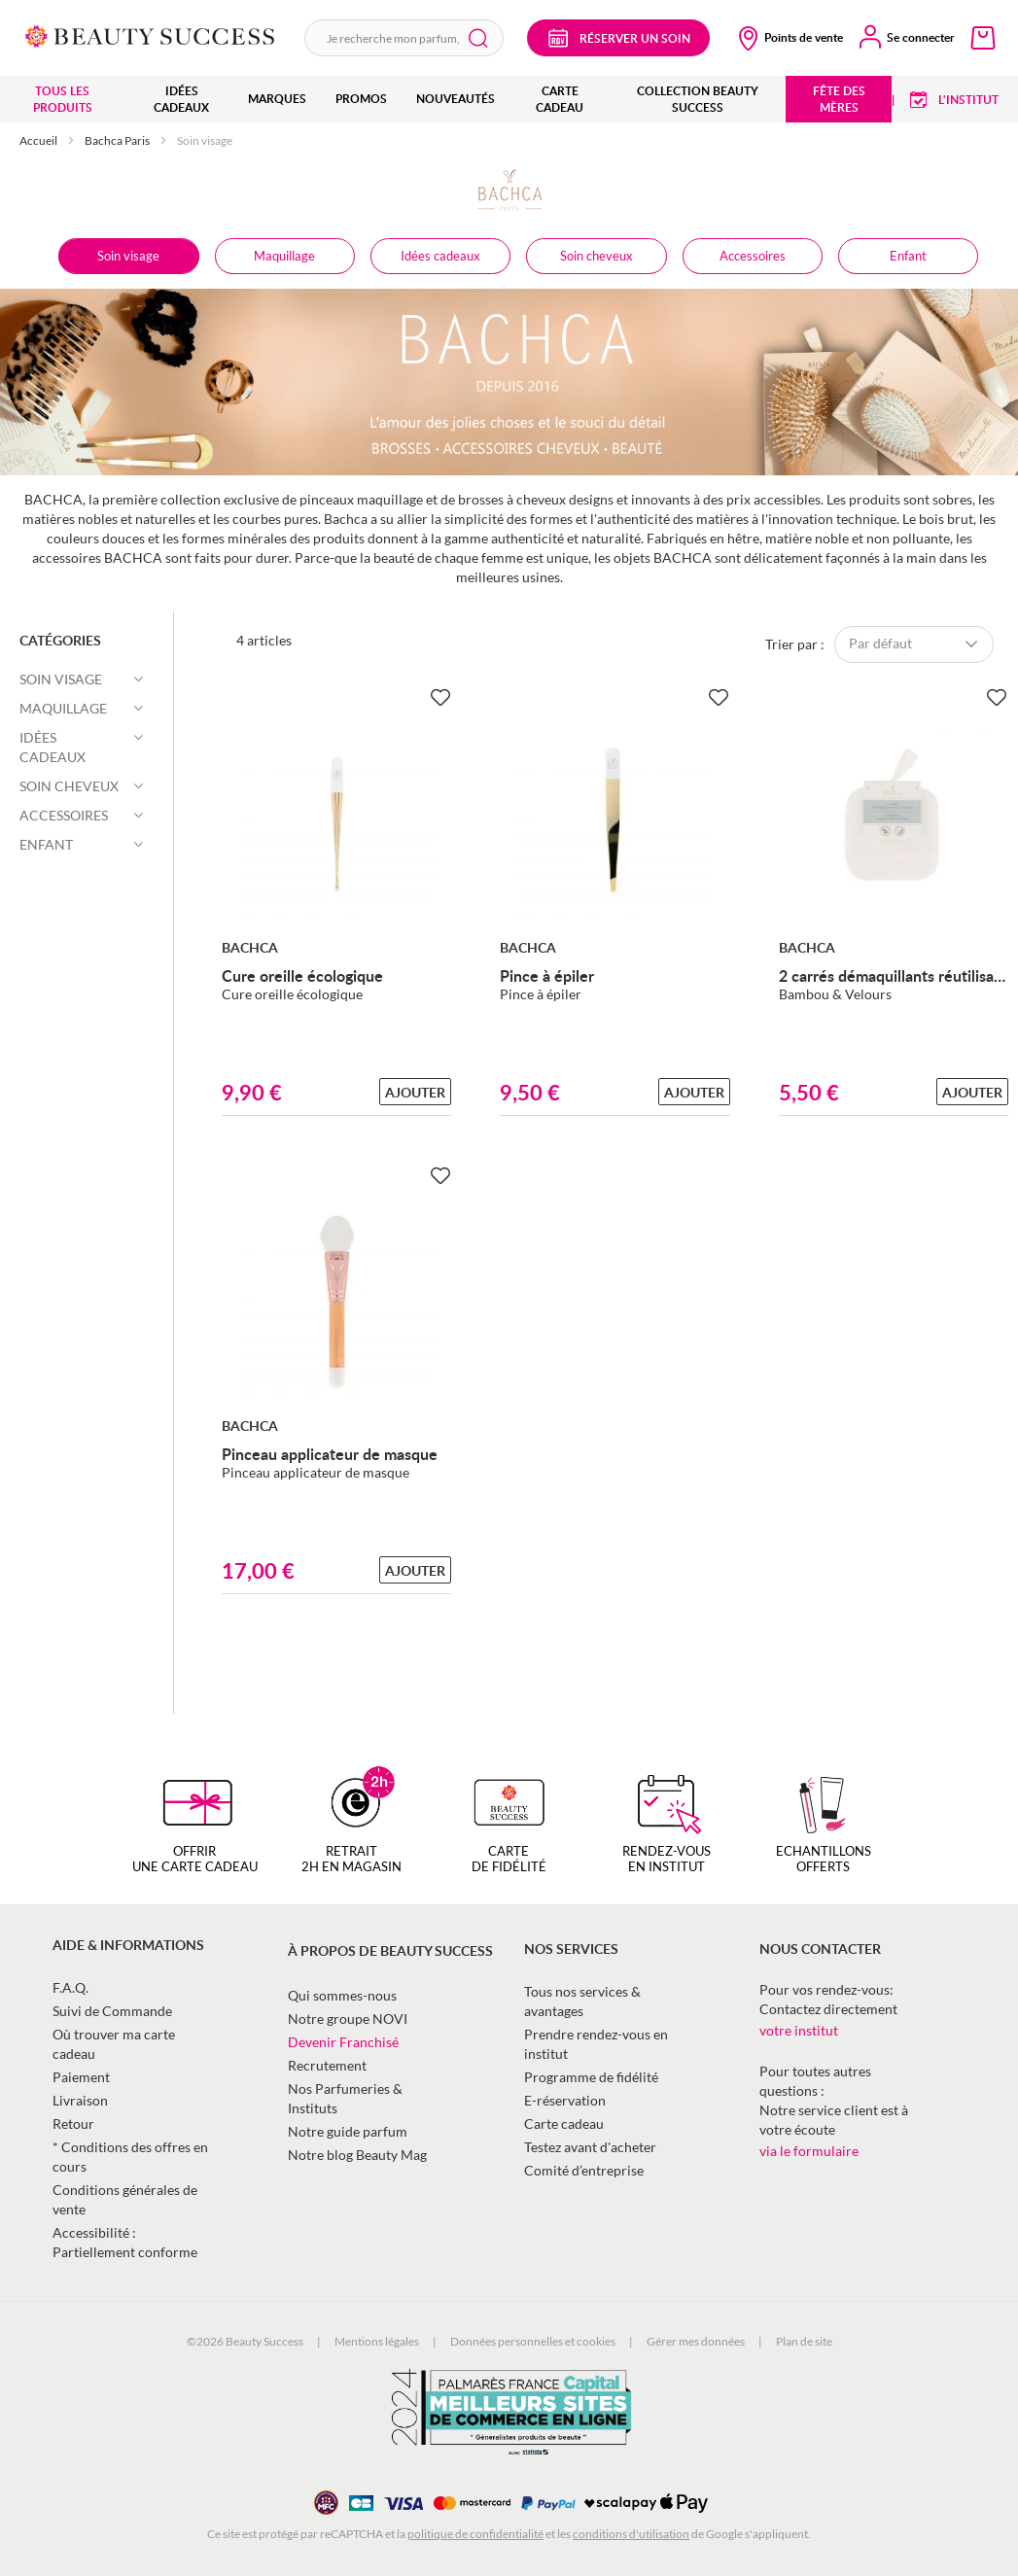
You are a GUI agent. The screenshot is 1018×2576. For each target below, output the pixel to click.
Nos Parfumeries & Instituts (345, 2098)
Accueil (39, 140)
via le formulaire (809, 2150)
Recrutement (327, 2065)
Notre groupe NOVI (347, 2018)
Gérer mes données (696, 2341)
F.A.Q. (70, 1987)
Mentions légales (376, 2341)
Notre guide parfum (347, 2131)
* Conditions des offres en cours (130, 2157)
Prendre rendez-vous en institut (596, 2044)
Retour (73, 2123)
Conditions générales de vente (125, 2199)
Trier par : (795, 643)
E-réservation (565, 2100)
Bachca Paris (118, 140)
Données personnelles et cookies (532, 2341)
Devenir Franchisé (343, 2042)
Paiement (81, 2077)
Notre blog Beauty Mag (357, 2154)
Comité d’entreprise (584, 2170)
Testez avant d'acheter (590, 2147)
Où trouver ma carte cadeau (114, 2044)
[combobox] (404, 37)
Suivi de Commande (112, 2010)
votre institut (798, 2030)
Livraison (80, 2100)
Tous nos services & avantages (582, 2001)
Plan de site (804, 2341)
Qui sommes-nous (342, 1995)
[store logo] (150, 34)
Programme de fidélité (591, 2077)
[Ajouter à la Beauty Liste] (439, 698)
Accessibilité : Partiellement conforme (125, 2242)
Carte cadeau (564, 2123)
